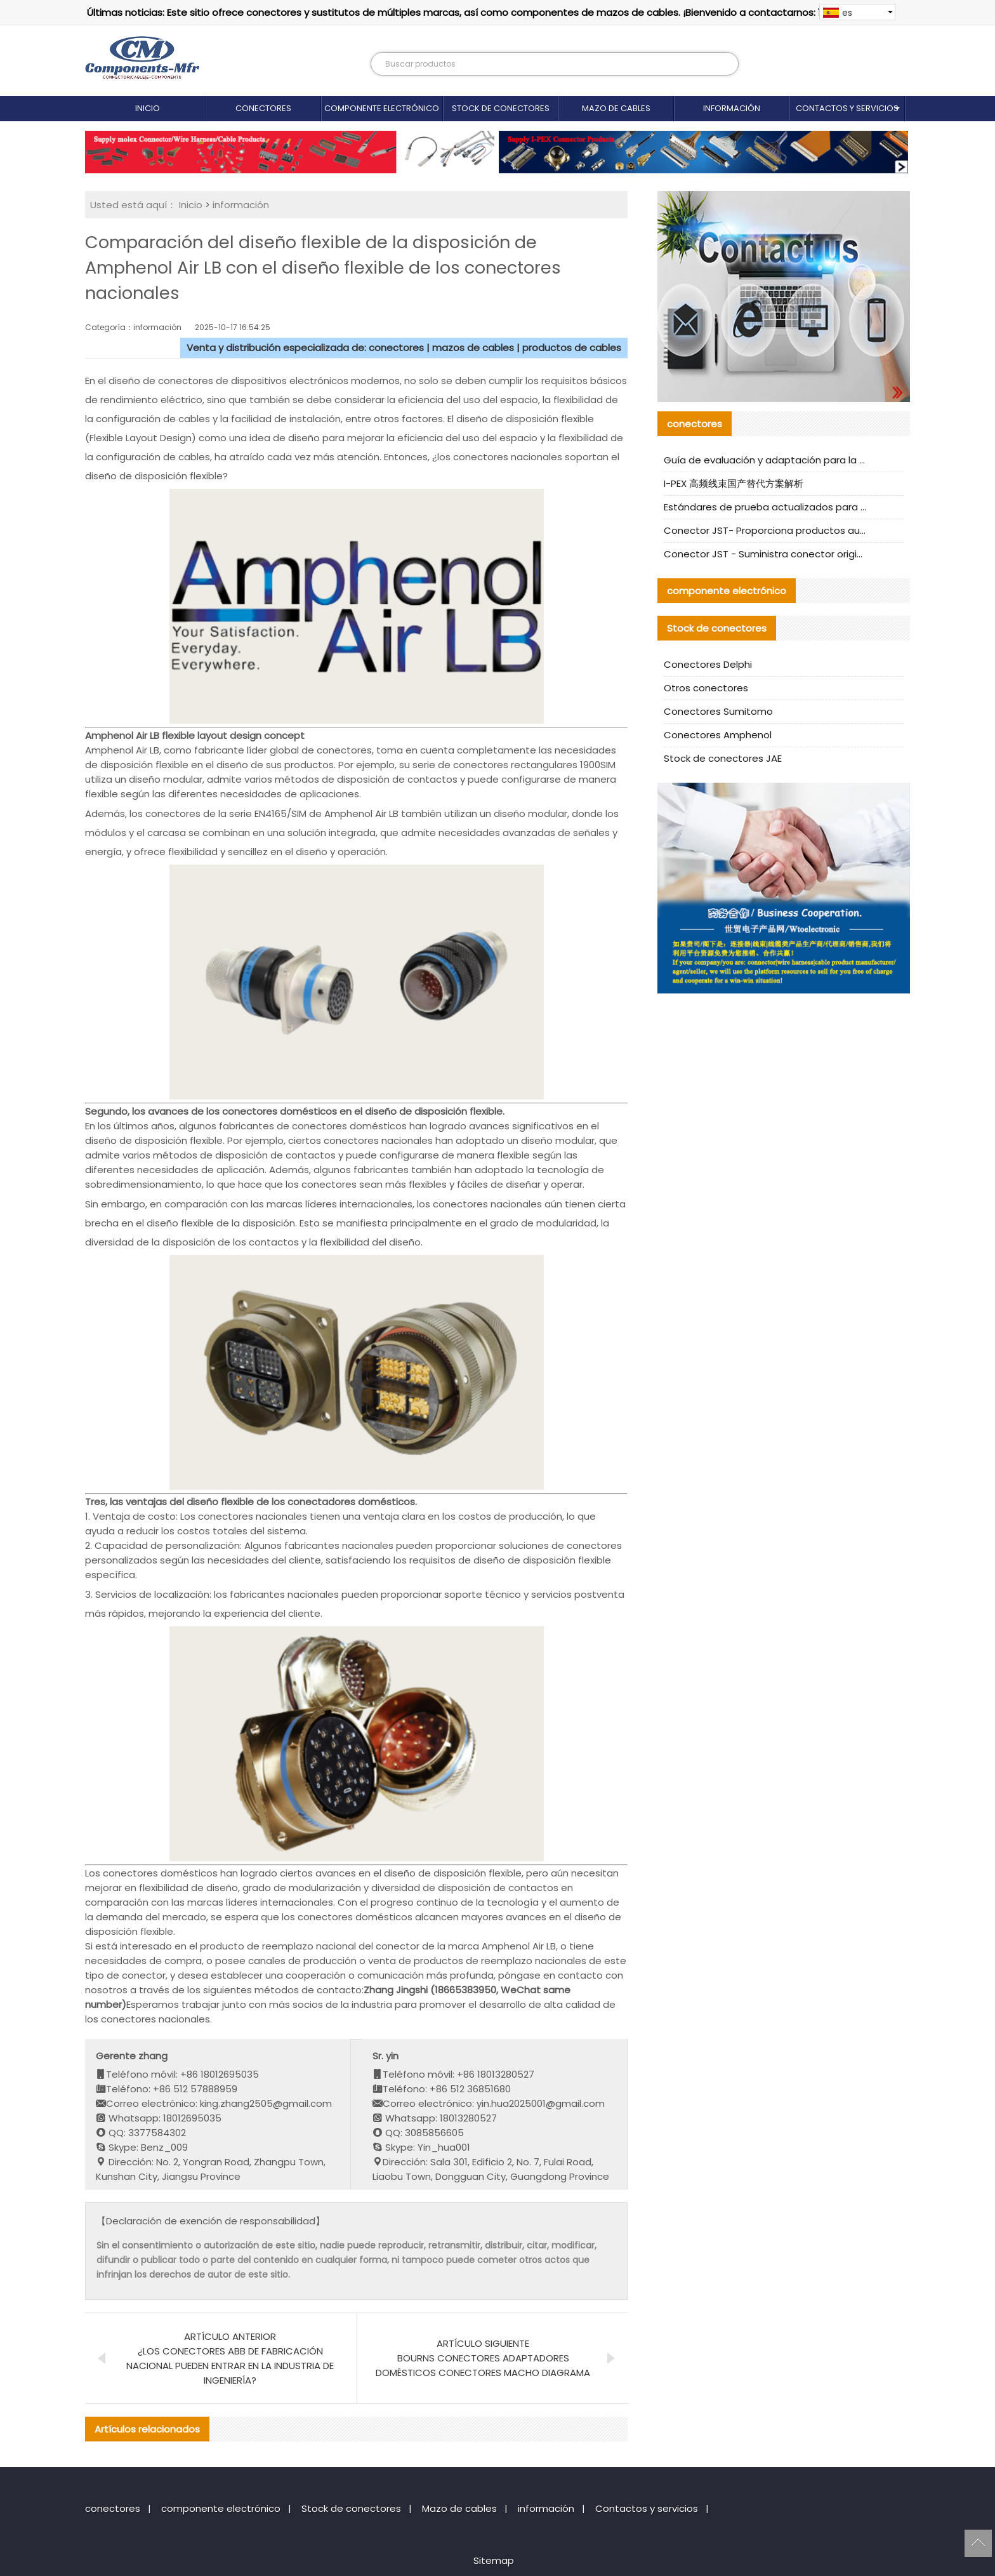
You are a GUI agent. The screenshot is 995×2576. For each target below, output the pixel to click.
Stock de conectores (501, 108)
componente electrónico (381, 108)
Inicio (147, 108)
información (731, 108)
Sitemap (493, 2560)
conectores (263, 108)
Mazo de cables (616, 108)
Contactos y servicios (847, 108)
